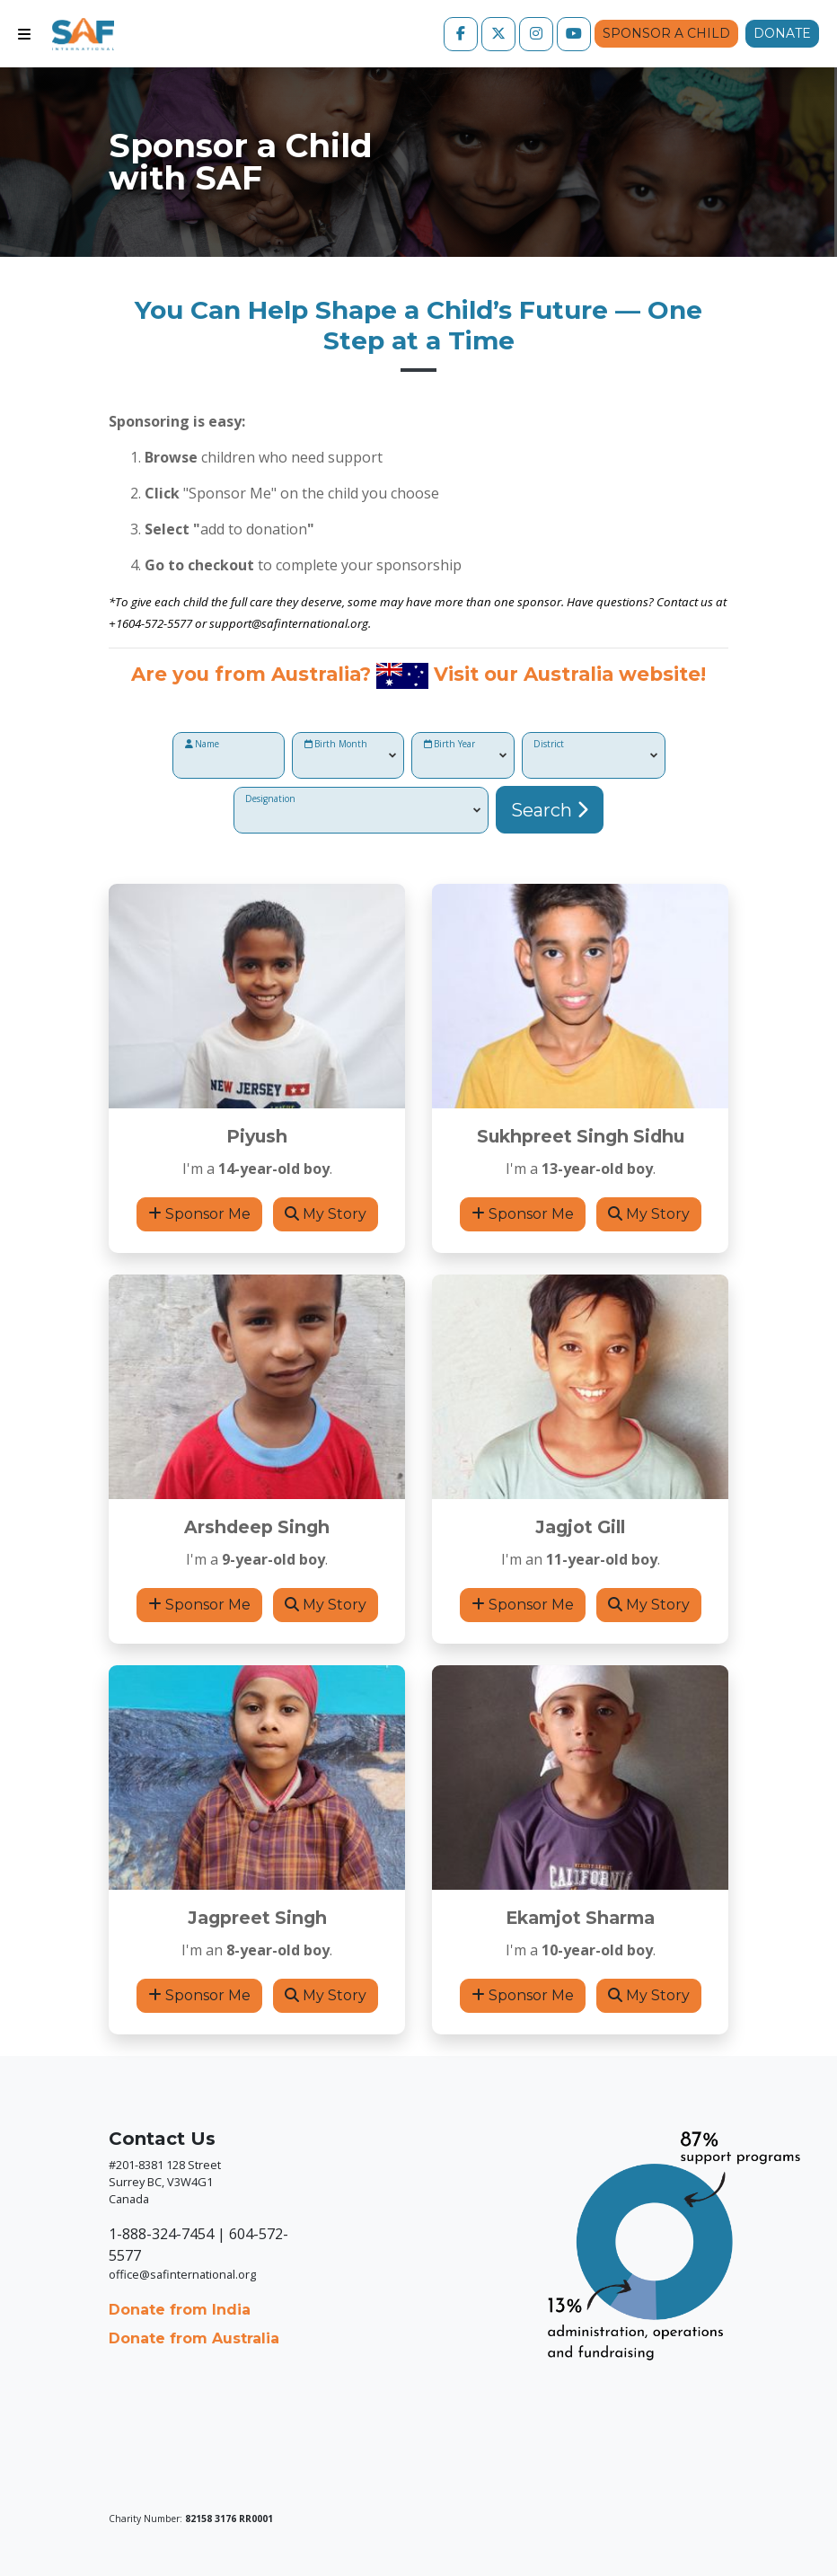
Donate (782, 33)
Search (549, 810)
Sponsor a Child (666, 33)
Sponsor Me (199, 1213)
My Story (325, 1213)
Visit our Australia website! (570, 673)
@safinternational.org (309, 623)
